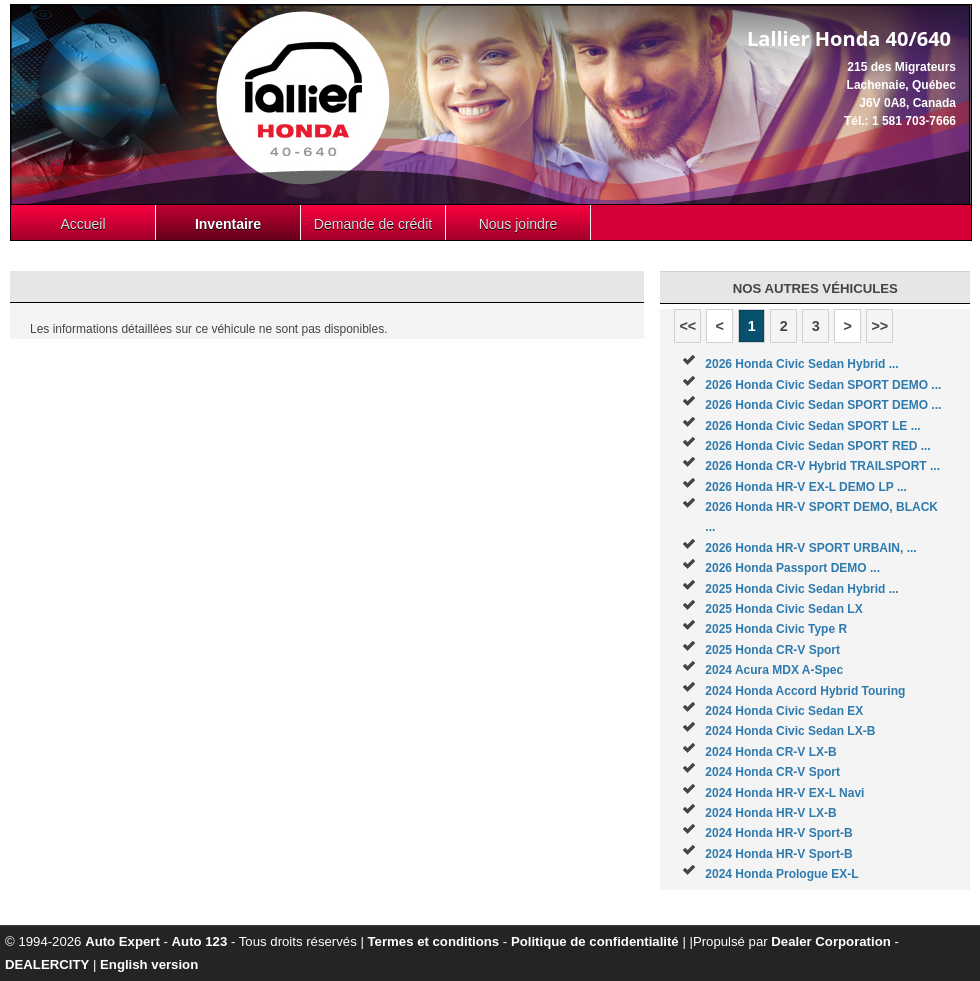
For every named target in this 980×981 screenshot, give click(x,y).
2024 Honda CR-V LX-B (770, 752)
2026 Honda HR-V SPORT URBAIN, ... (810, 548)
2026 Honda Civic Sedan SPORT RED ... (817, 446)
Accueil (82, 224)
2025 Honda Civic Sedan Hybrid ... (801, 589)
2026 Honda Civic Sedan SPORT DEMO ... (823, 385)
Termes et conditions (434, 941)
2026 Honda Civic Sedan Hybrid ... (801, 364)
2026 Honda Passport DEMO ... (792, 568)
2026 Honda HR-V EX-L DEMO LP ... (806, 487)
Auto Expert (122, 941)
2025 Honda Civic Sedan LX (783, 609)
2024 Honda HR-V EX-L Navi (784, 793)
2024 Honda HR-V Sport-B (778, 833)
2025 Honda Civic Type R (776, 629)
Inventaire (228, 224)
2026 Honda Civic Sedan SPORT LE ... (812, 426)
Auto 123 (200, 941)
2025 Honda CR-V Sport (772, 650)
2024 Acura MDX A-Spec (774, 670)
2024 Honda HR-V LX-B (770, 813)
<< (687, 326)
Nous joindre (518, 224)
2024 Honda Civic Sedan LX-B (790, 731)
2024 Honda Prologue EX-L (781, 874)
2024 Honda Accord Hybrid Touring (805, 691)
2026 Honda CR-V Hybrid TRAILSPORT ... (822, 466)
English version (149, 964)
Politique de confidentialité (595, 941)
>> (879, 326)
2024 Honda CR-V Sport (772, 772)
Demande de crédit (373, 224)
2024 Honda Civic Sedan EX (784, 711)
